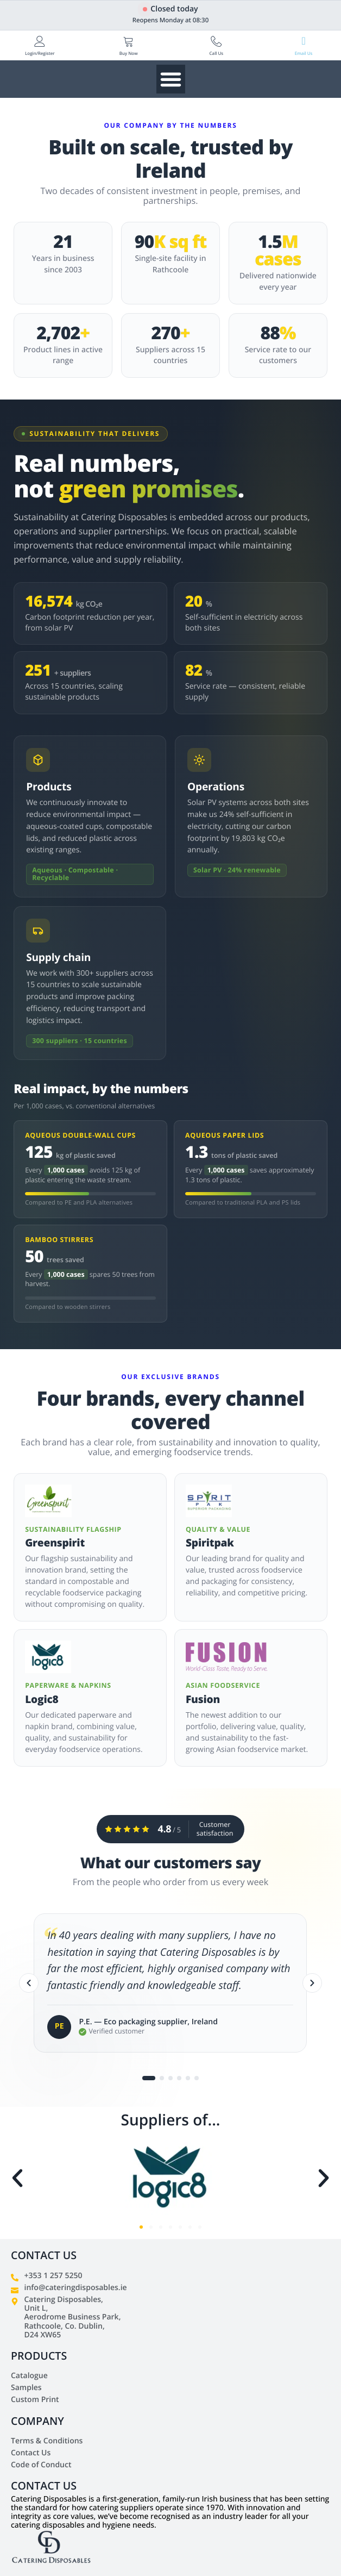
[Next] (312, 1985)
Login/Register (40, 54)
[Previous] (29, 1985)
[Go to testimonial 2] (162, 2080)
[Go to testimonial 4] (179, 2080)
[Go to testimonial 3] (170, 2080)
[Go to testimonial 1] (148, 2080)
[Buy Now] (128, 41)
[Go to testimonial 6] (196, 2080)
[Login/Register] (39, 41)
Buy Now (128, 54)
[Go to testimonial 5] (188, 2080)
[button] (17, 2178)
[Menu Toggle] (170, 79)
